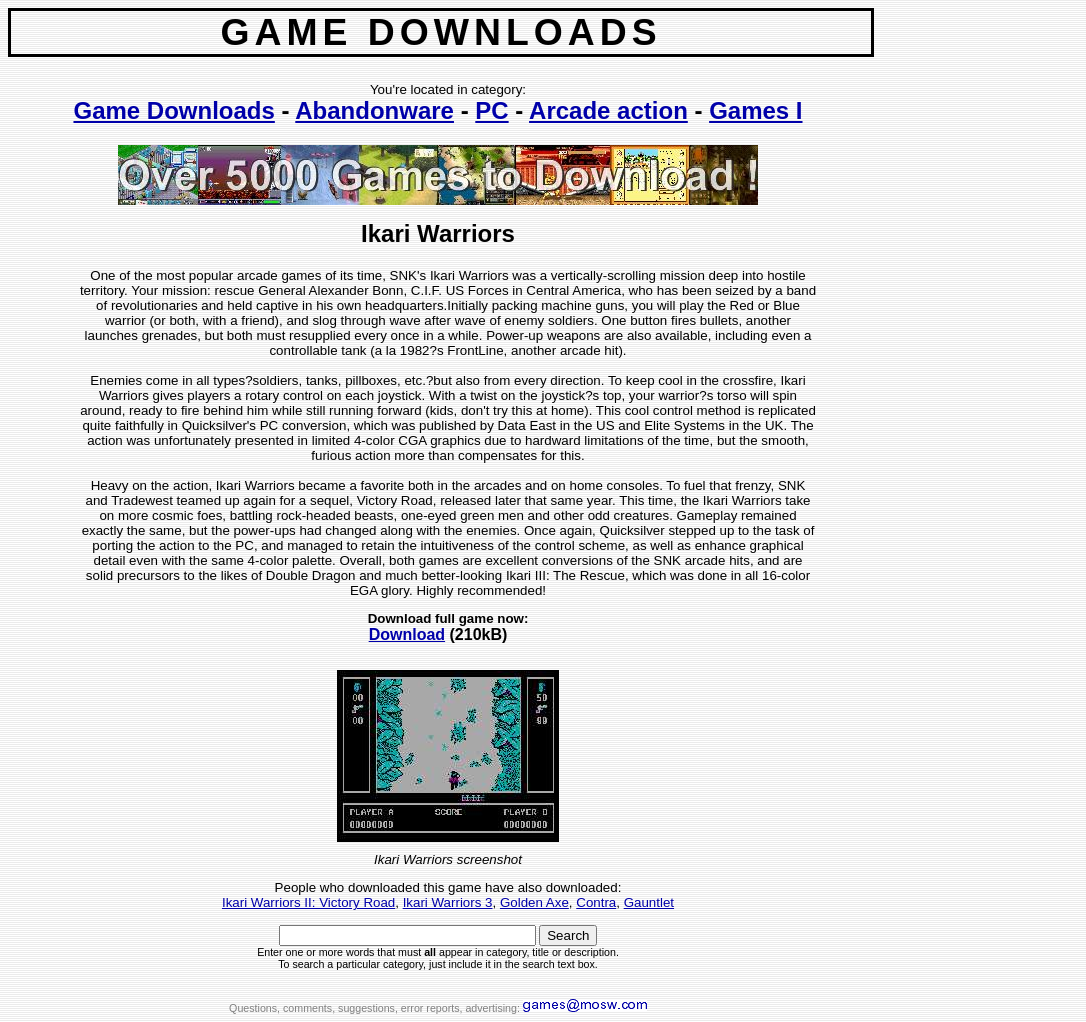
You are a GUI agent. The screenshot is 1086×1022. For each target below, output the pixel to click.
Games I (755, 110)
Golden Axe (534, 902)
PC (491, 110)
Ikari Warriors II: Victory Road (308, 902)
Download (407, 634)
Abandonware (374, 110)
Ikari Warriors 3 (448, 902)
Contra (596, 902)
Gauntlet (649, 902)
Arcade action (608, 110)
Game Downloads (173, 110)
